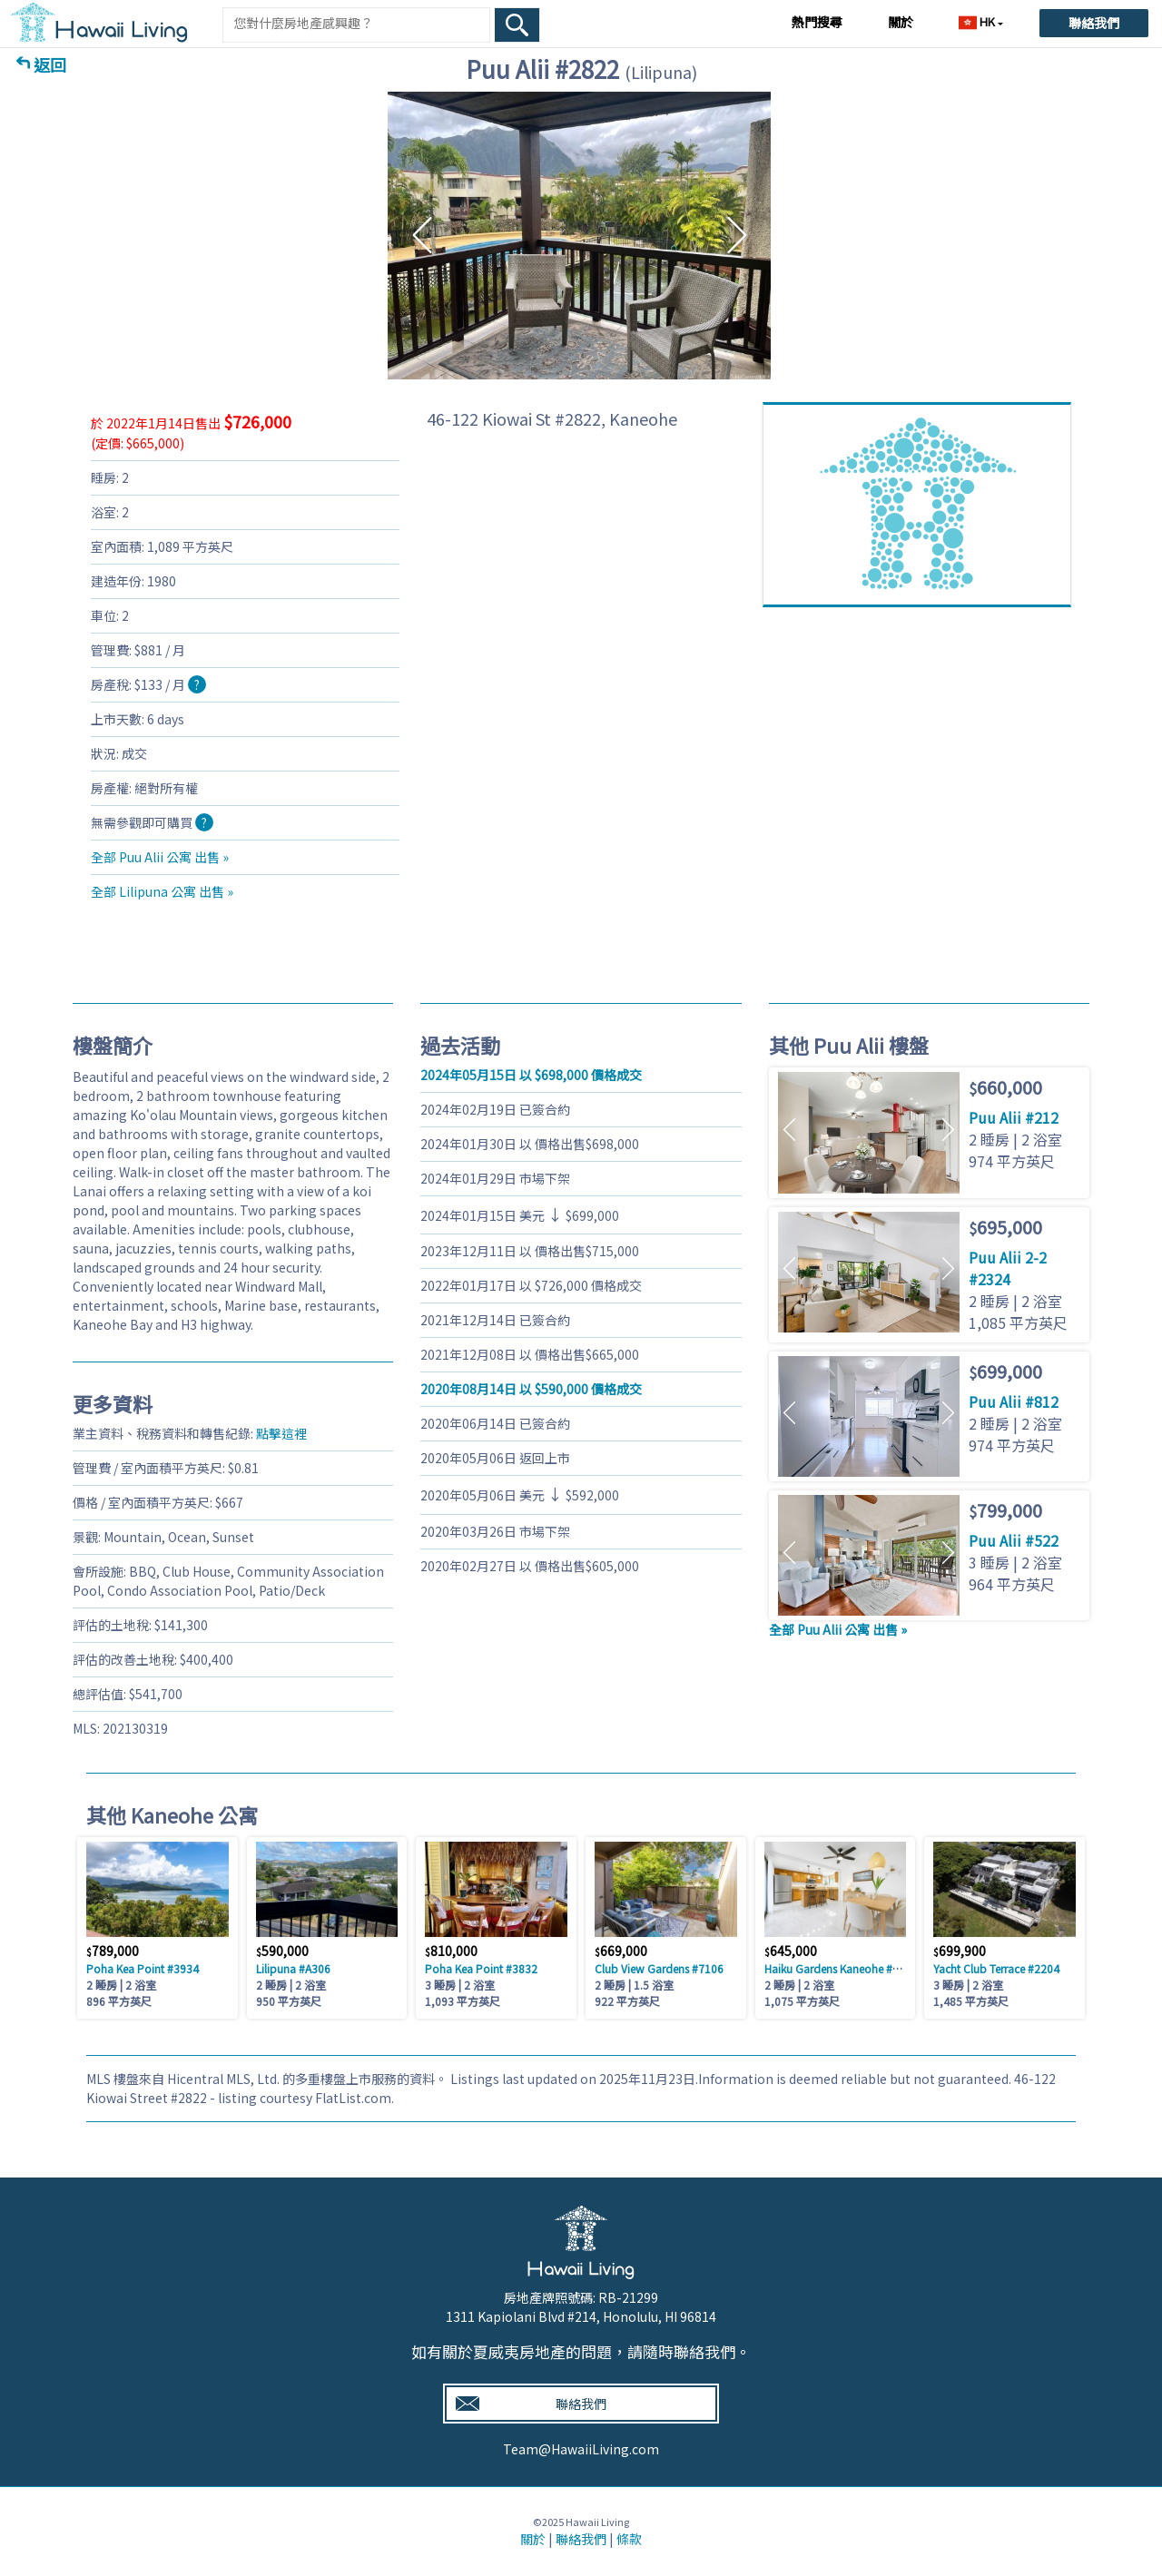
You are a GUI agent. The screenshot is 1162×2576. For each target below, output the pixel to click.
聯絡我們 (1093, 23)
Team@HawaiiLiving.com (581, 2449)
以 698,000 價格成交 (531, 1075)
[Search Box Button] (517, 25)
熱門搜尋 (817, 22)
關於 (900, 22)
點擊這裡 (281, 1433)
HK (978, 22)
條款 (629, 2539)
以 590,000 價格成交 (531, 1389)
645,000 (790, 1951)
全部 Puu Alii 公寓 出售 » (160, 857)
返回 (50, 64)
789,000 (112, 1951)
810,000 (451, 1951)
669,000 (621, 1951)
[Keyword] (356, 23)
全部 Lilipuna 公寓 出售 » (162, 891)
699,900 (959, 1951)
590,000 (282, 1951)
